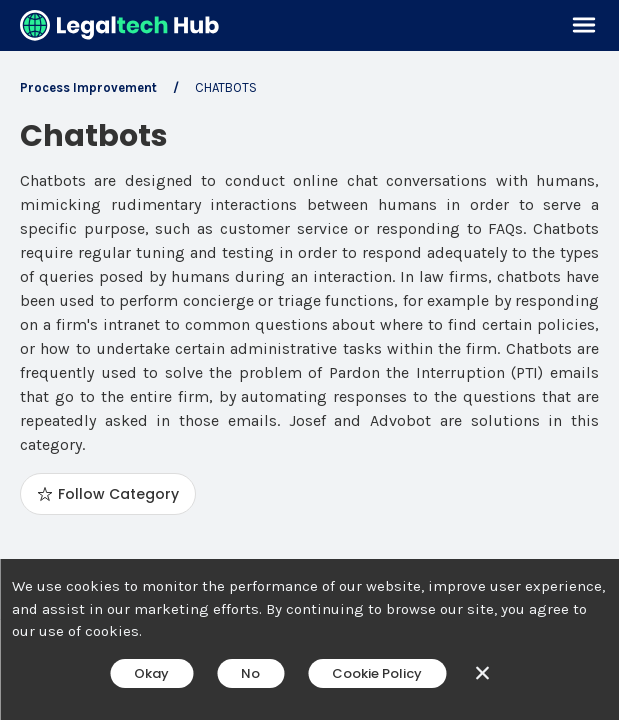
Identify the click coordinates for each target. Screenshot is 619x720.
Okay (151, 673)
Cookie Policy (377, 673)
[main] (309, 360)
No (250, 673)
